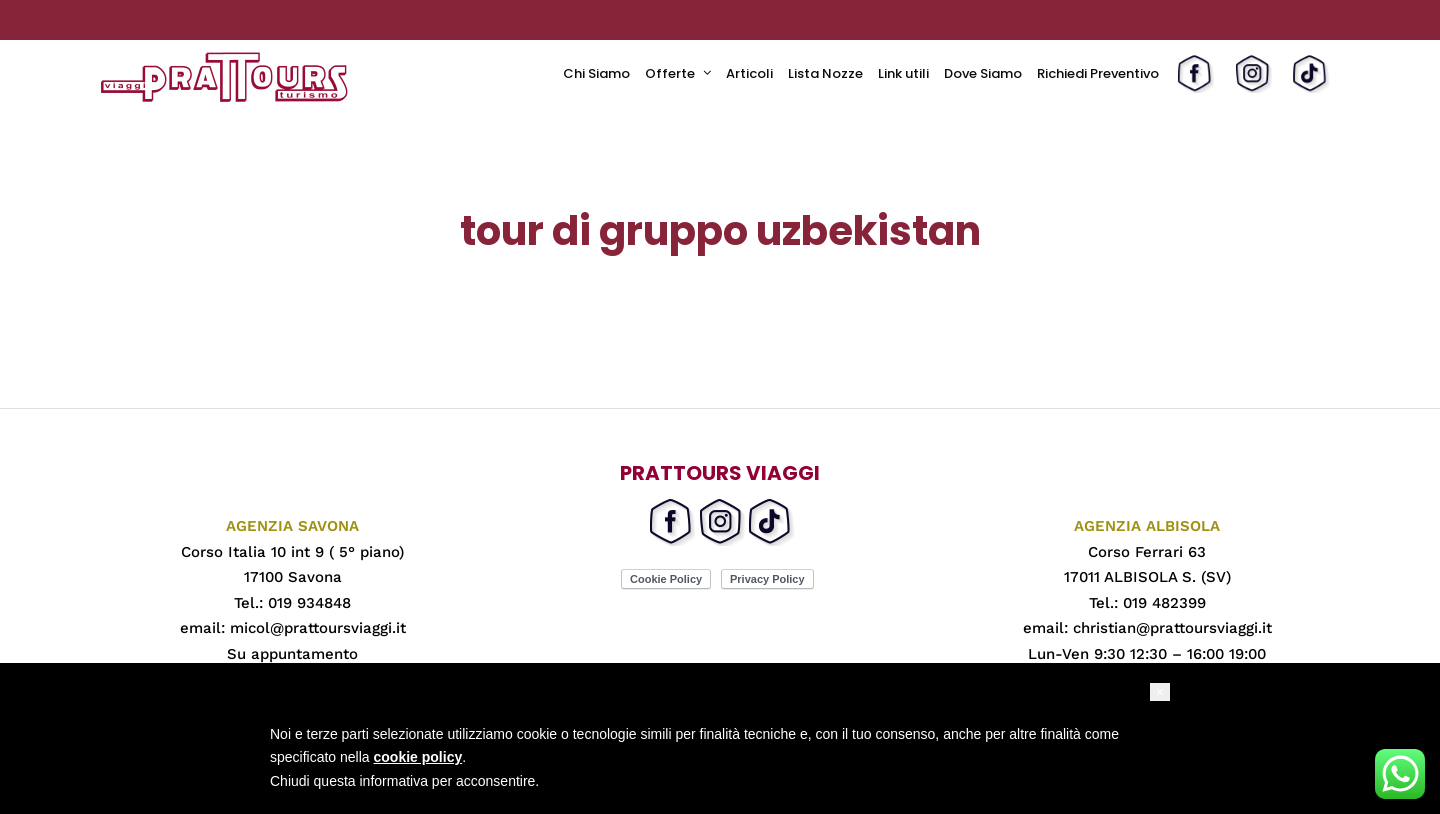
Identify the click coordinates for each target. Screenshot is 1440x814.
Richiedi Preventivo (1098, 73)
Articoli (749, 73)
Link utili (903, 73)
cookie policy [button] (418, 757)
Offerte (670, 73)
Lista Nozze (825, 73)
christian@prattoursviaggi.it (1172, 628)
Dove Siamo (983, 73)
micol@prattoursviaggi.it (318, 628)
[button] (1160, 692)
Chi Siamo (596, 73)
